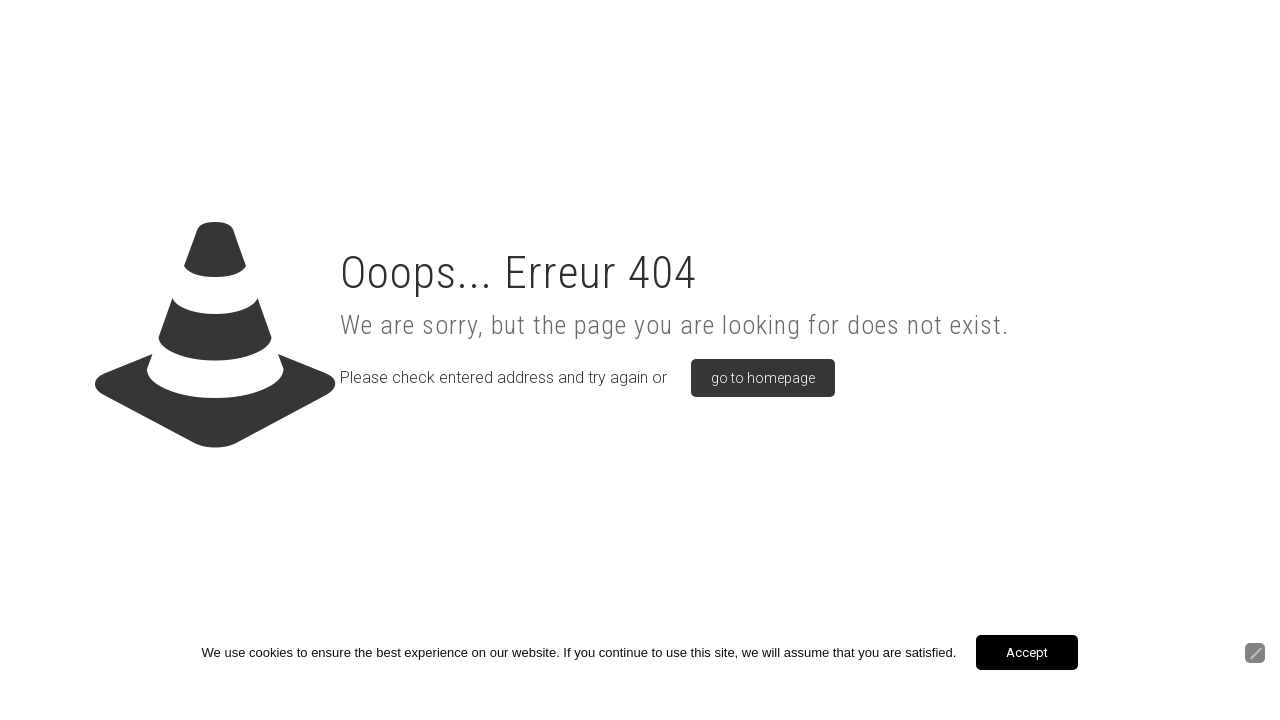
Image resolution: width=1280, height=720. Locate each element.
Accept (1027, 652)
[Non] (1255, 653)
